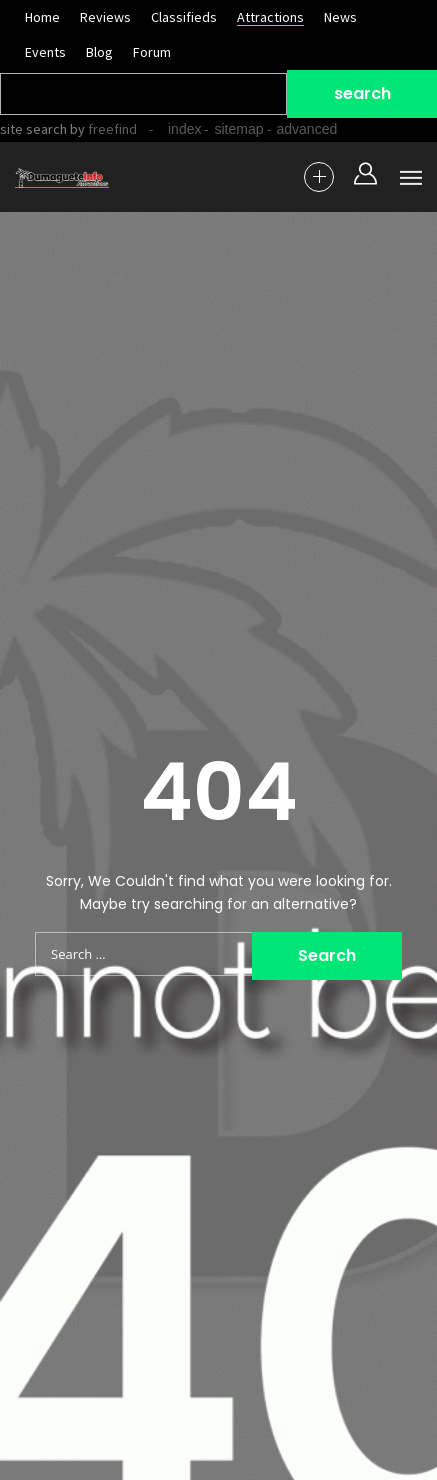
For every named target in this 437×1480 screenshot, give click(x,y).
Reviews (105, 17)
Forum (152, 52)
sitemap (238, 129)
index (184, 129)
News (340, 17)
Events (45, 52)
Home (42, 17)
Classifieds (184, 17)
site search (33, 129)
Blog (99, 52)
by (102, 129)
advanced (307, 129)
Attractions (270, 17)
